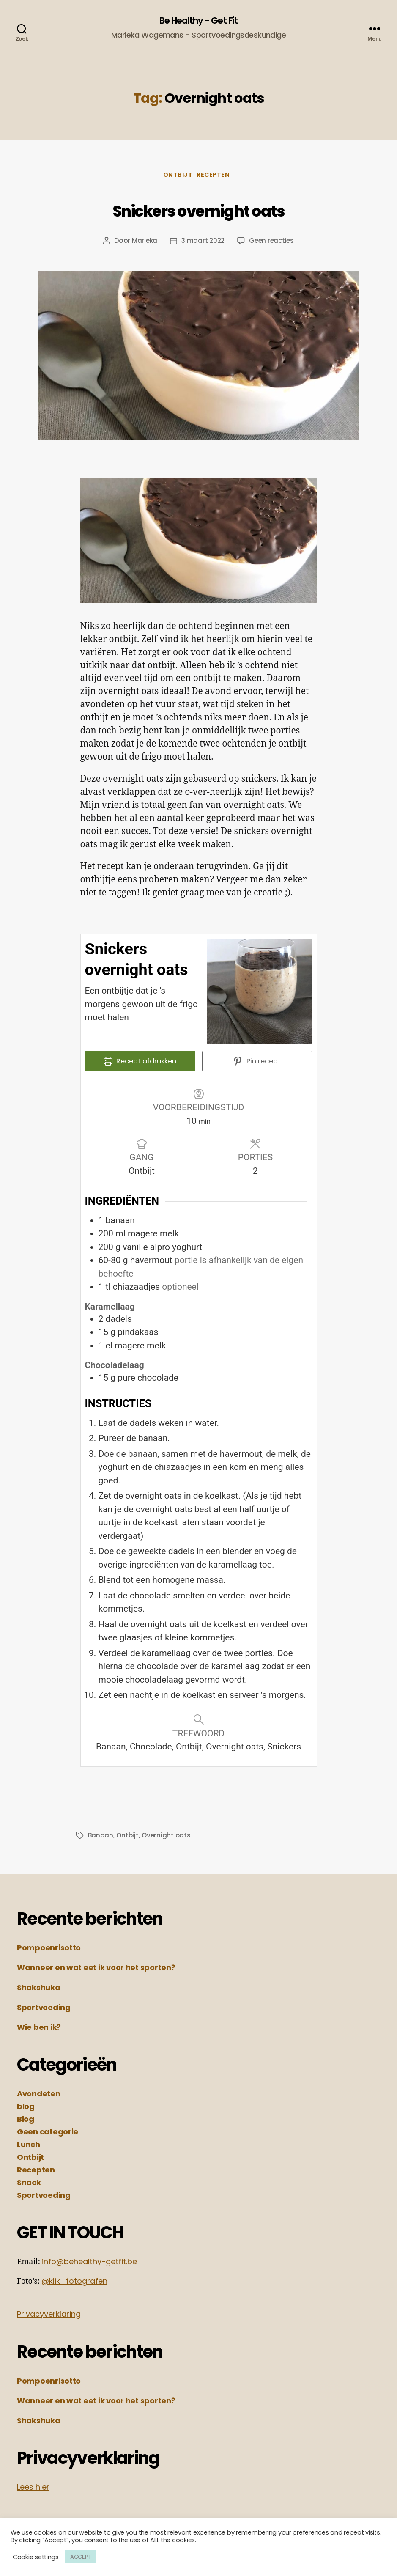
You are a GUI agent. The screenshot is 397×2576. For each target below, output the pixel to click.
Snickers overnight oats (198, 211)
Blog (25, 2120)
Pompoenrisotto (49, 1948)
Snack (29, 2183)
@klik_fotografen (74, 2282)
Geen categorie (47, 2132)
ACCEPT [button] (80, 2557)
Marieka (142, 244)
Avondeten (38, 2094)
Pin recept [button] (257, 1065)
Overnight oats (168, 1836)
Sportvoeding (44, 2008)
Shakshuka (38, 1988)
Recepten (217, 179)
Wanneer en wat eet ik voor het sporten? (96, 1968)
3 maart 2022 (202, 244)
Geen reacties (272, 244)
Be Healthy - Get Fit (198, 21)
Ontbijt (177, 179)
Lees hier (33, 2488)
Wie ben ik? (39, 2028)
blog (26, 2107)
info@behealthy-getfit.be (89, 2262)
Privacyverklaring (49, 2315)
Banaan (101, 1836)
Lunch (28, 2145)
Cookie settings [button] (36, 2557)
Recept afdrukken (140, 1065)
